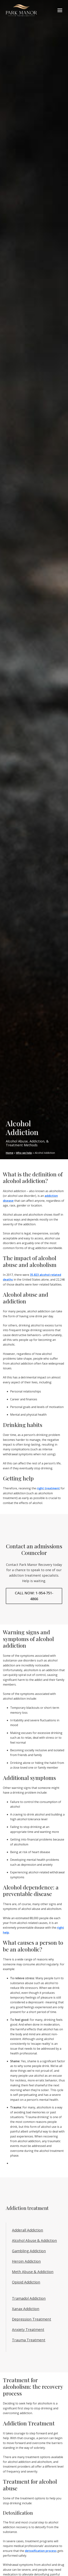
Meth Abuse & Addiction (32, 2271)
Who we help (24, 1153)
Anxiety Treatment (28, 2329)
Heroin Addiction (26, 2261)
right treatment (48, 1488)
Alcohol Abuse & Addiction (34, 2240)
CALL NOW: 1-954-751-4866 (34, 1595)
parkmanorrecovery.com (21, 10)
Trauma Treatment (28, 2339)
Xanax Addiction (25, 2308)
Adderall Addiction (27, 2230)
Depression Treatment (31, 2319)
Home (9, 1153)
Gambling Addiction (29, 2250)
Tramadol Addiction (29, 2298)
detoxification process (41, 2551)
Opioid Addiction (26, 2282)
